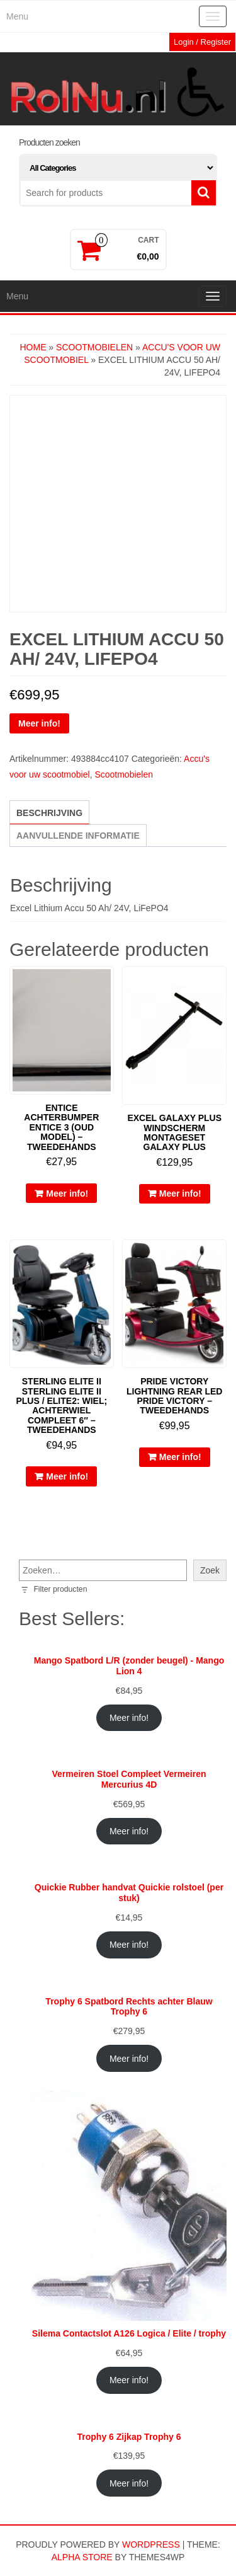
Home (33, 347)
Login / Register (202, 42)
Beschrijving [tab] (49, 813)
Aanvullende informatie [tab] (78, 836)
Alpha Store (82, 2557)
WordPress (151, 2544)
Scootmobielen (94, 347)
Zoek (210, 1570)
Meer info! (39, 723)
